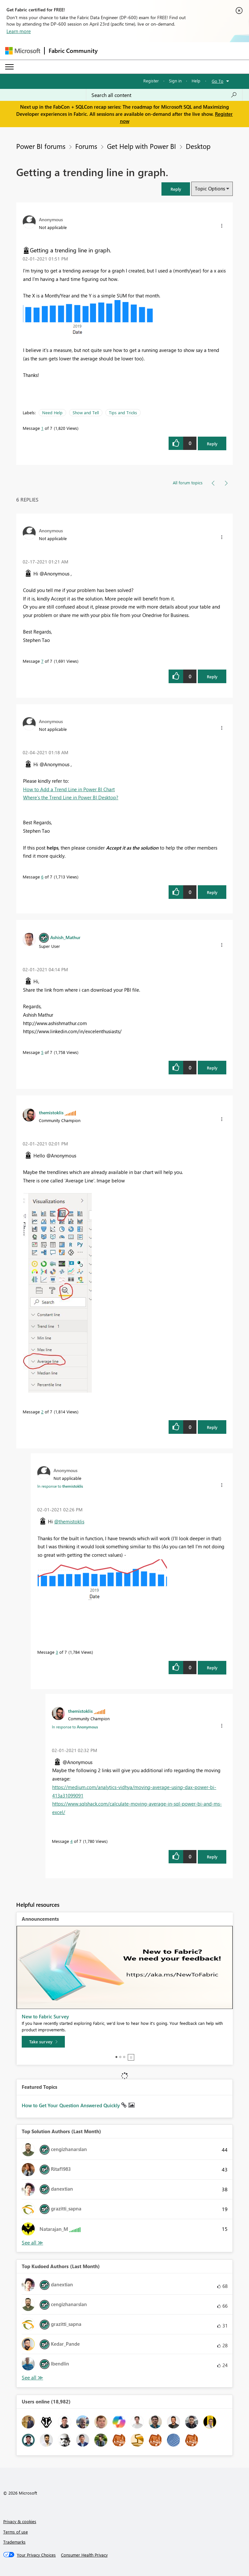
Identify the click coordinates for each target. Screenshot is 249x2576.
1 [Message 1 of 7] (42, 428)
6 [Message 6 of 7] (42, 876)
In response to (60, 1486)
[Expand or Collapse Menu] (9, 67)
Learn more (18, 31)
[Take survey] (43, 2042)
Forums (86, 146)
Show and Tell (86, 412)
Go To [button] (217, 81)
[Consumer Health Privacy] (84, 2555)
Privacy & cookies (19, 2521)
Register (151, 80)
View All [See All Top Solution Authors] (32, 2242)
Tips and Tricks (123, 412)
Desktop (198, 146)
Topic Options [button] (210, 188)
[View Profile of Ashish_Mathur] (65, 937)
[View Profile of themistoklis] (51, 1112)
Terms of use (15, 2531)
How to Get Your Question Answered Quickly (71, 2105)
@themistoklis (69, 1521)
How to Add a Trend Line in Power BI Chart (69, 789)
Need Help (52, 412)
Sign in (175, 80)
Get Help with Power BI (141, 146)
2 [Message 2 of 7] (42, 1411)
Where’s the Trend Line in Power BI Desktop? (70, 797)
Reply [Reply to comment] (212, 676)
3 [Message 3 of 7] (57, 1652)
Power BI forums (40, 146)
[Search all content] (164, 95)
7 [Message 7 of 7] (42, 661)
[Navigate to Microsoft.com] (22, 50)
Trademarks (14, 2542)
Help (196, 80)
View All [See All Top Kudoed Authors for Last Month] (32, 2377)
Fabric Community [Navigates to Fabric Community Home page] (73, 50)
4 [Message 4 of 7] (71, 1841)
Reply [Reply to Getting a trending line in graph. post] (212, 443)
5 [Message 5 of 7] (42, 1052)
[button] (175, 189)
